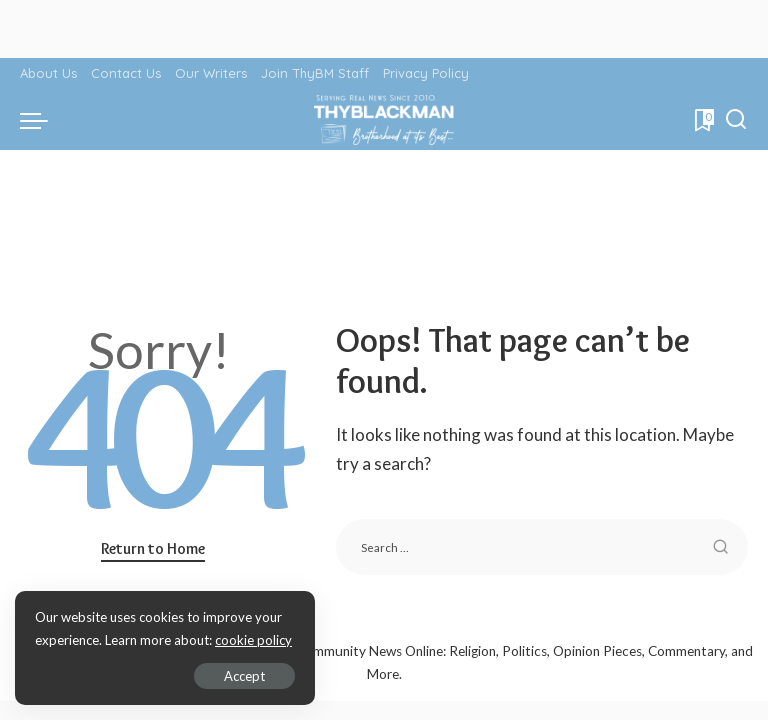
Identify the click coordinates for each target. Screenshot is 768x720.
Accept (244, 676)
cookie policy (253, 640)
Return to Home (153, 548)
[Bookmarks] (702, 120)
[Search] (736, 120)
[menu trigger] (39, 120)
